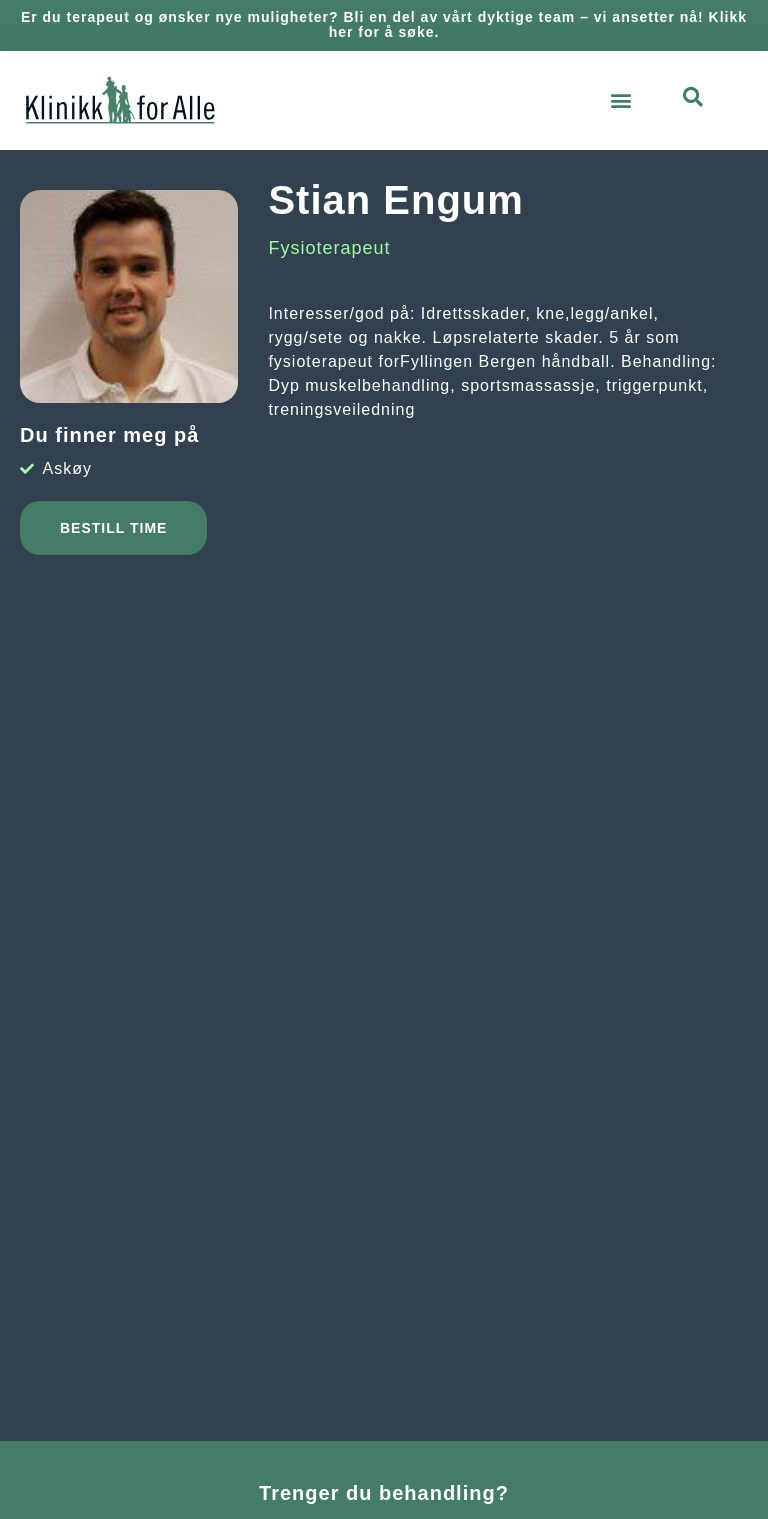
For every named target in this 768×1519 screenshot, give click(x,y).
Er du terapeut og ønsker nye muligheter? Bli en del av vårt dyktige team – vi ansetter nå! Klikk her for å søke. (384, 24)
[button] (622, 100)
